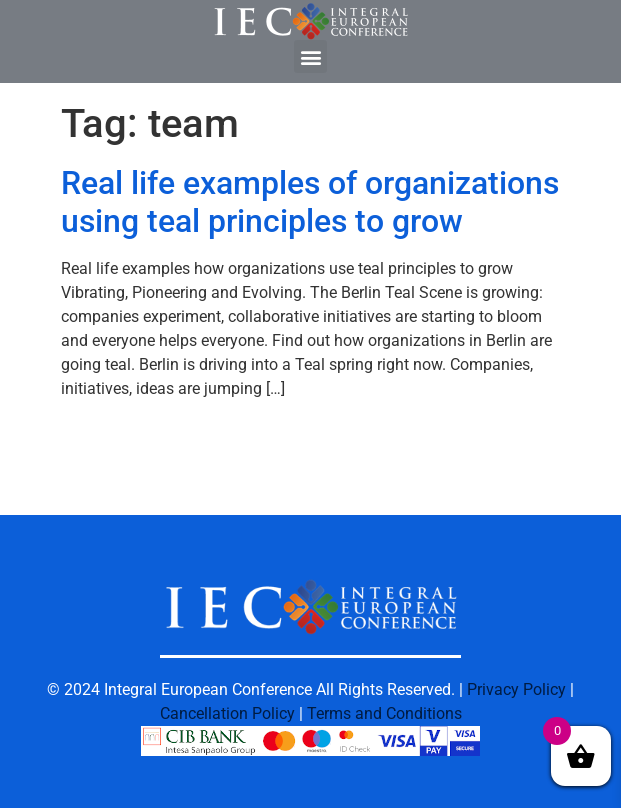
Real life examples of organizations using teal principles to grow (310, 202)
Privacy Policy (516, 689)
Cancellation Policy (227, 713)
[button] (310, 56)
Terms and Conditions (384, 713)
